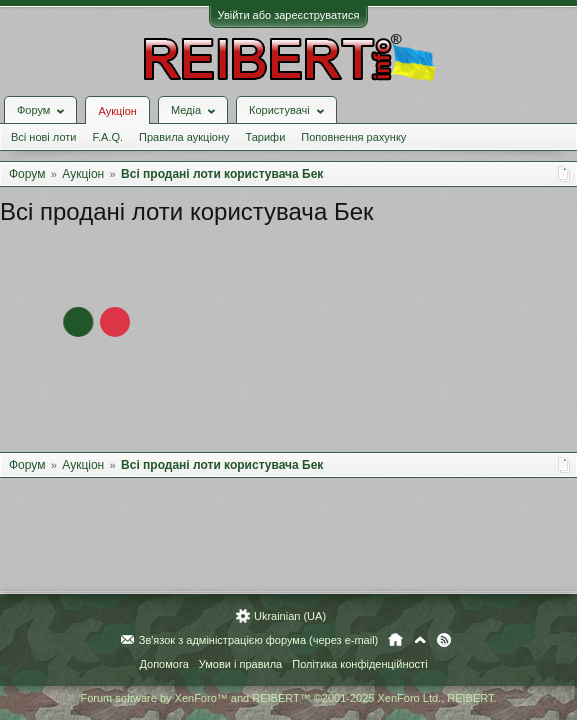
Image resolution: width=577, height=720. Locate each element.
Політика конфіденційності (359, 664)
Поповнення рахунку (353, 137)
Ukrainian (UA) (290, 616)
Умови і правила (240, 664)
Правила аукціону (184, 137)
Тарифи (266, 137)
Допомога (163, 664)
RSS (444, 640)
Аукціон (117, 111)
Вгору (420, 640)
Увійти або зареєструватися (289, 15)
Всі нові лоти (43, 137)
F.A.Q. (107, 137)
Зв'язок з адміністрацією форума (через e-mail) (259, 640)
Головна (395, 640)
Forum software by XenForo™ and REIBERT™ (288, 698)
